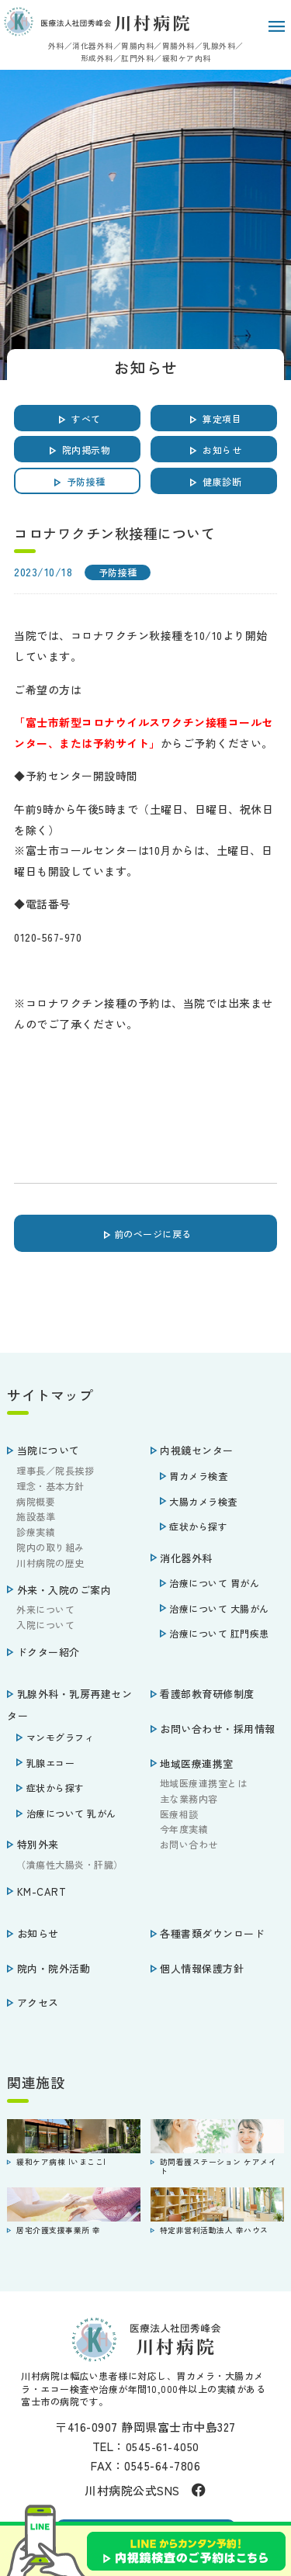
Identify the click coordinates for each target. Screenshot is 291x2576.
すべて (77, 416)
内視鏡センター (192, 1450)
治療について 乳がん (66, 1813)
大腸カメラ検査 (198, 1501)
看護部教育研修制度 (203, 1693)
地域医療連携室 (192, 1763)
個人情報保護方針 (197, 1968)
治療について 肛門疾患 (214, 1633)
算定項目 (213, 416)
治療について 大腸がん (214, 1608)
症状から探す (194, 1526)
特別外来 (33, 1844)
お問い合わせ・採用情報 (213, 1728)
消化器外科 (182, 1558)
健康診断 (213, 479)
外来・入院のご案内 (59, 1589)
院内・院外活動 (48, 1968)
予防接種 (78, 479)
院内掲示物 (78, 447)
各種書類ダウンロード (208, 1933)
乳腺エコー (45, 1762)
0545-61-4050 (162, 2446)
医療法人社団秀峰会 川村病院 (96, 21)
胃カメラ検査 (194, 1475)
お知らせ (213, 447)
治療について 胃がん (210, 1582)
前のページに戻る (145, 1232)
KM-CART (36, 1891)
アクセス (33, 2002)
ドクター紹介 (43, 1651)
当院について (43, 1450)
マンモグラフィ (55, 1737)
